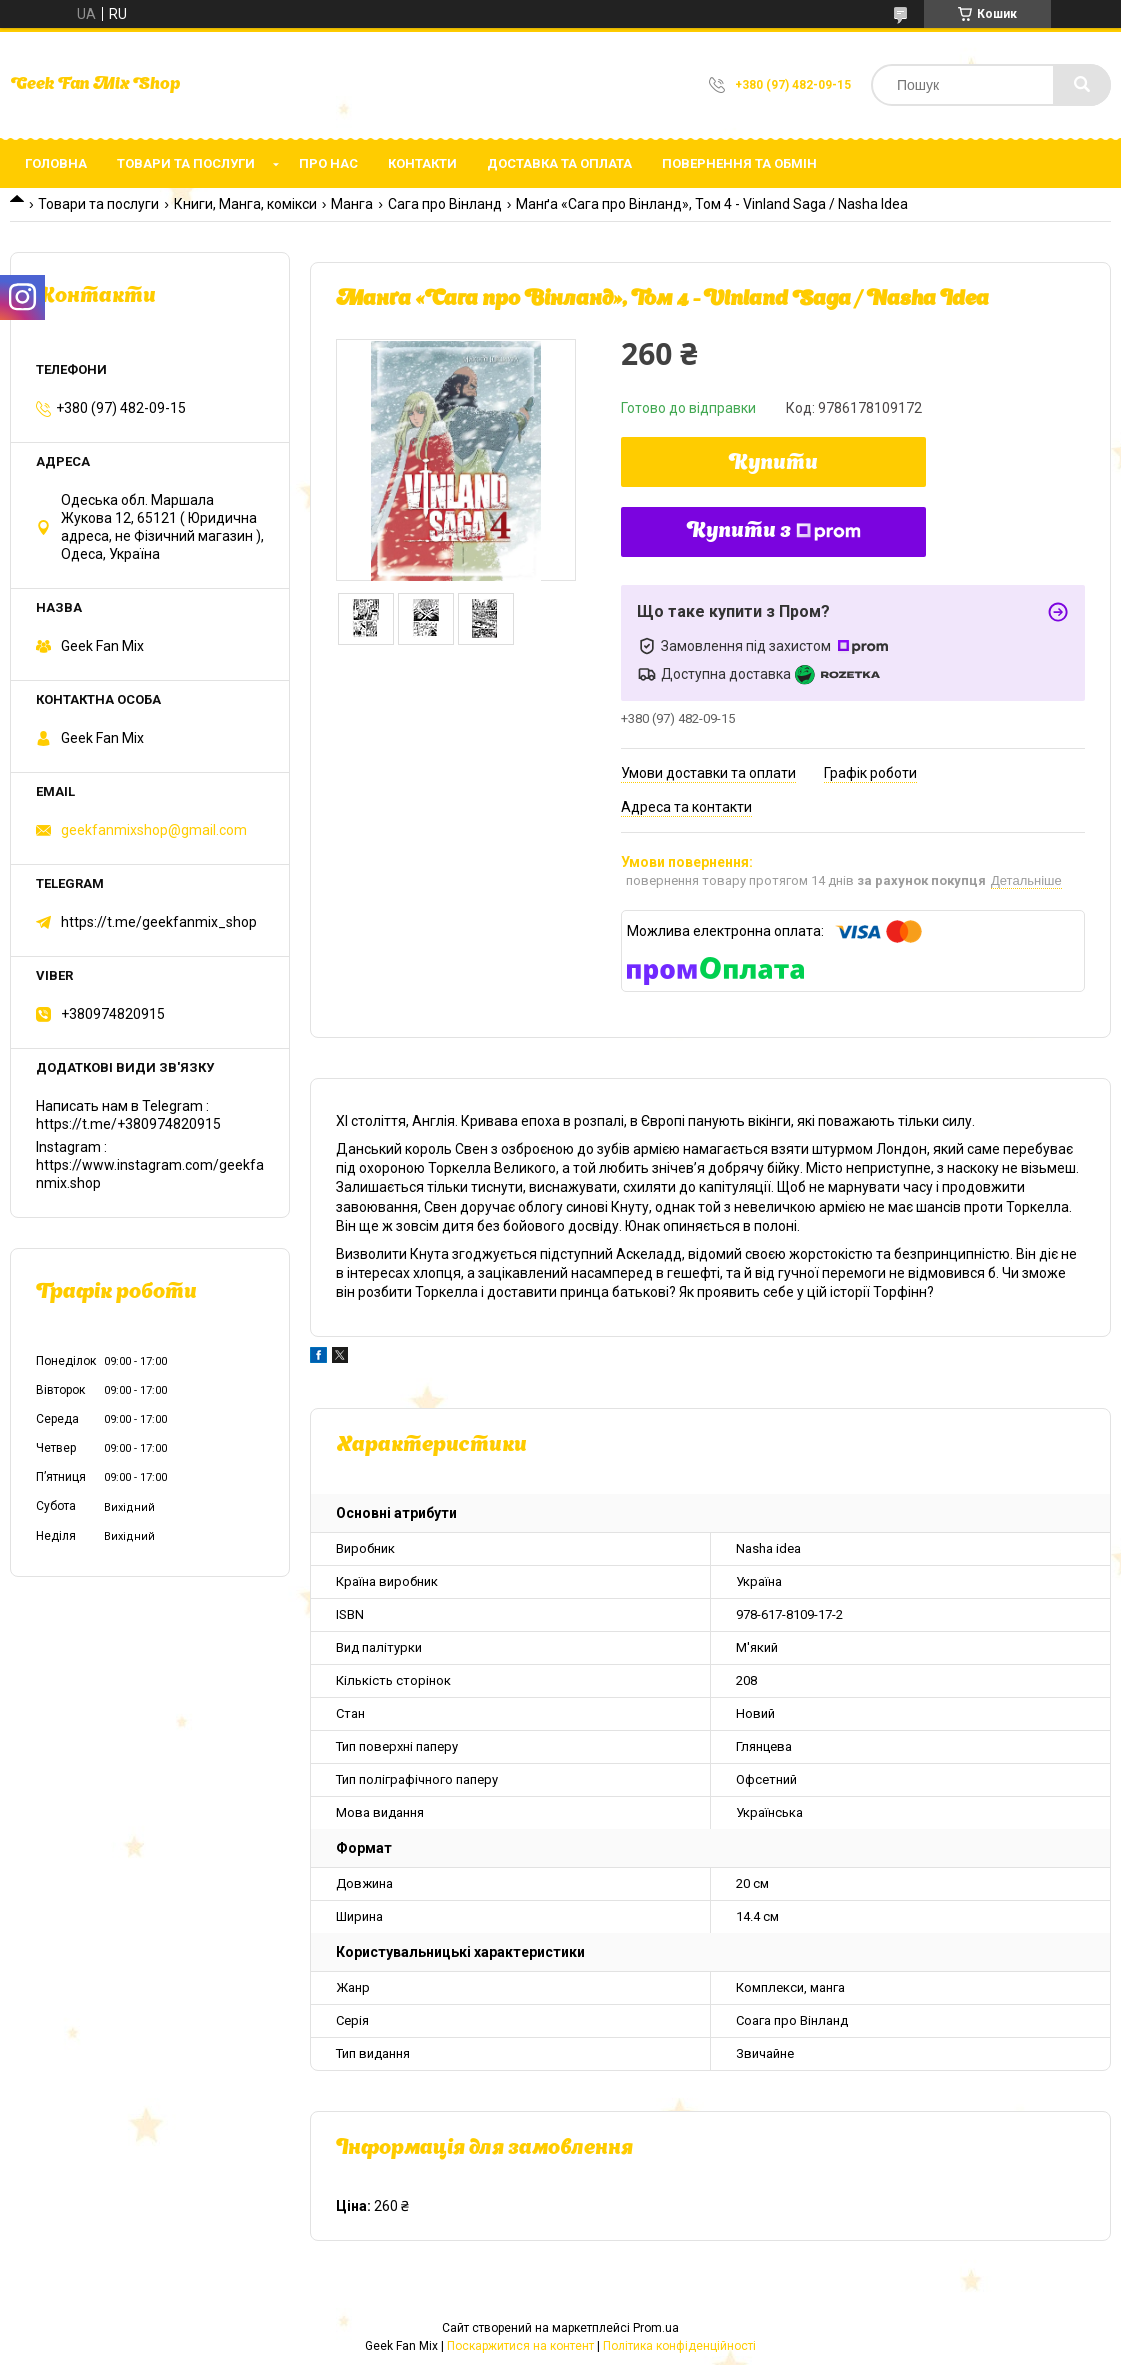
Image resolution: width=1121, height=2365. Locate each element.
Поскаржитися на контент (520, 2346)
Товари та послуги (186, 163)
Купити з (774, 532)
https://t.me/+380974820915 (128, 1124)
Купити (773, 464)
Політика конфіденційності (679, 2346)
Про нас (328, 163)
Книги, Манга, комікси (245, 204)
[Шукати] (1082, 85)
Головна (56, 163)
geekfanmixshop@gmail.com (154, 830)
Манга (352, 204)
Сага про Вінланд (445, 204)
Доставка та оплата (559, 163)
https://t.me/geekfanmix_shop (159, 922)
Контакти (422, 163)
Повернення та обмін (739, 163)
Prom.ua (656, 2328)
